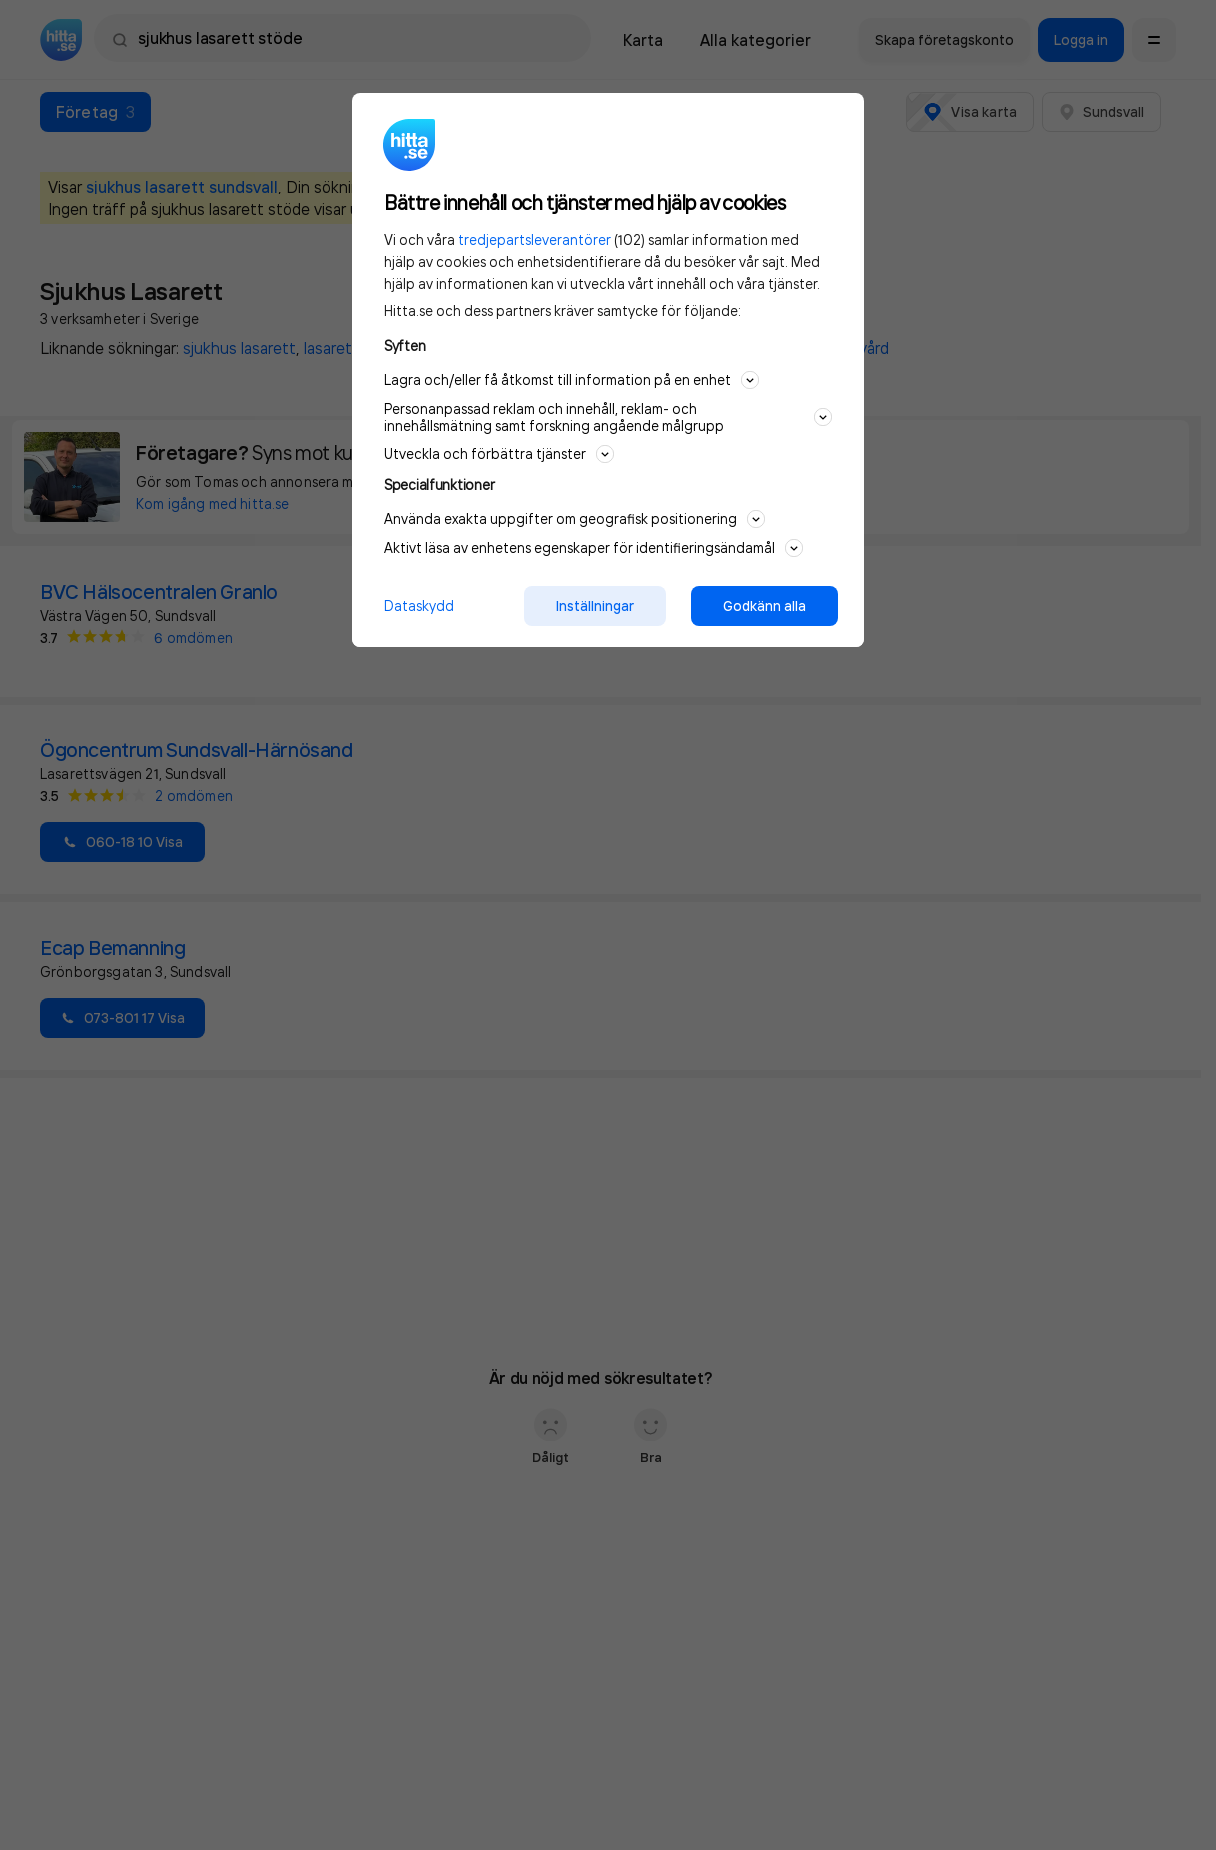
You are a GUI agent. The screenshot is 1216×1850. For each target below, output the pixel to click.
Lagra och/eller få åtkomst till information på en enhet (571, 380)
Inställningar (595, 606)
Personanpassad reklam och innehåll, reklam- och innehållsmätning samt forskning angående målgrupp (608, 417)
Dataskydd (419, 605)
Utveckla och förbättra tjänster (499, 454)
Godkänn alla (764, 606)
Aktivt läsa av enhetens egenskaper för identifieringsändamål (593, 548)
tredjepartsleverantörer (534, 239)
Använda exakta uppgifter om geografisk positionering (574, 519)
